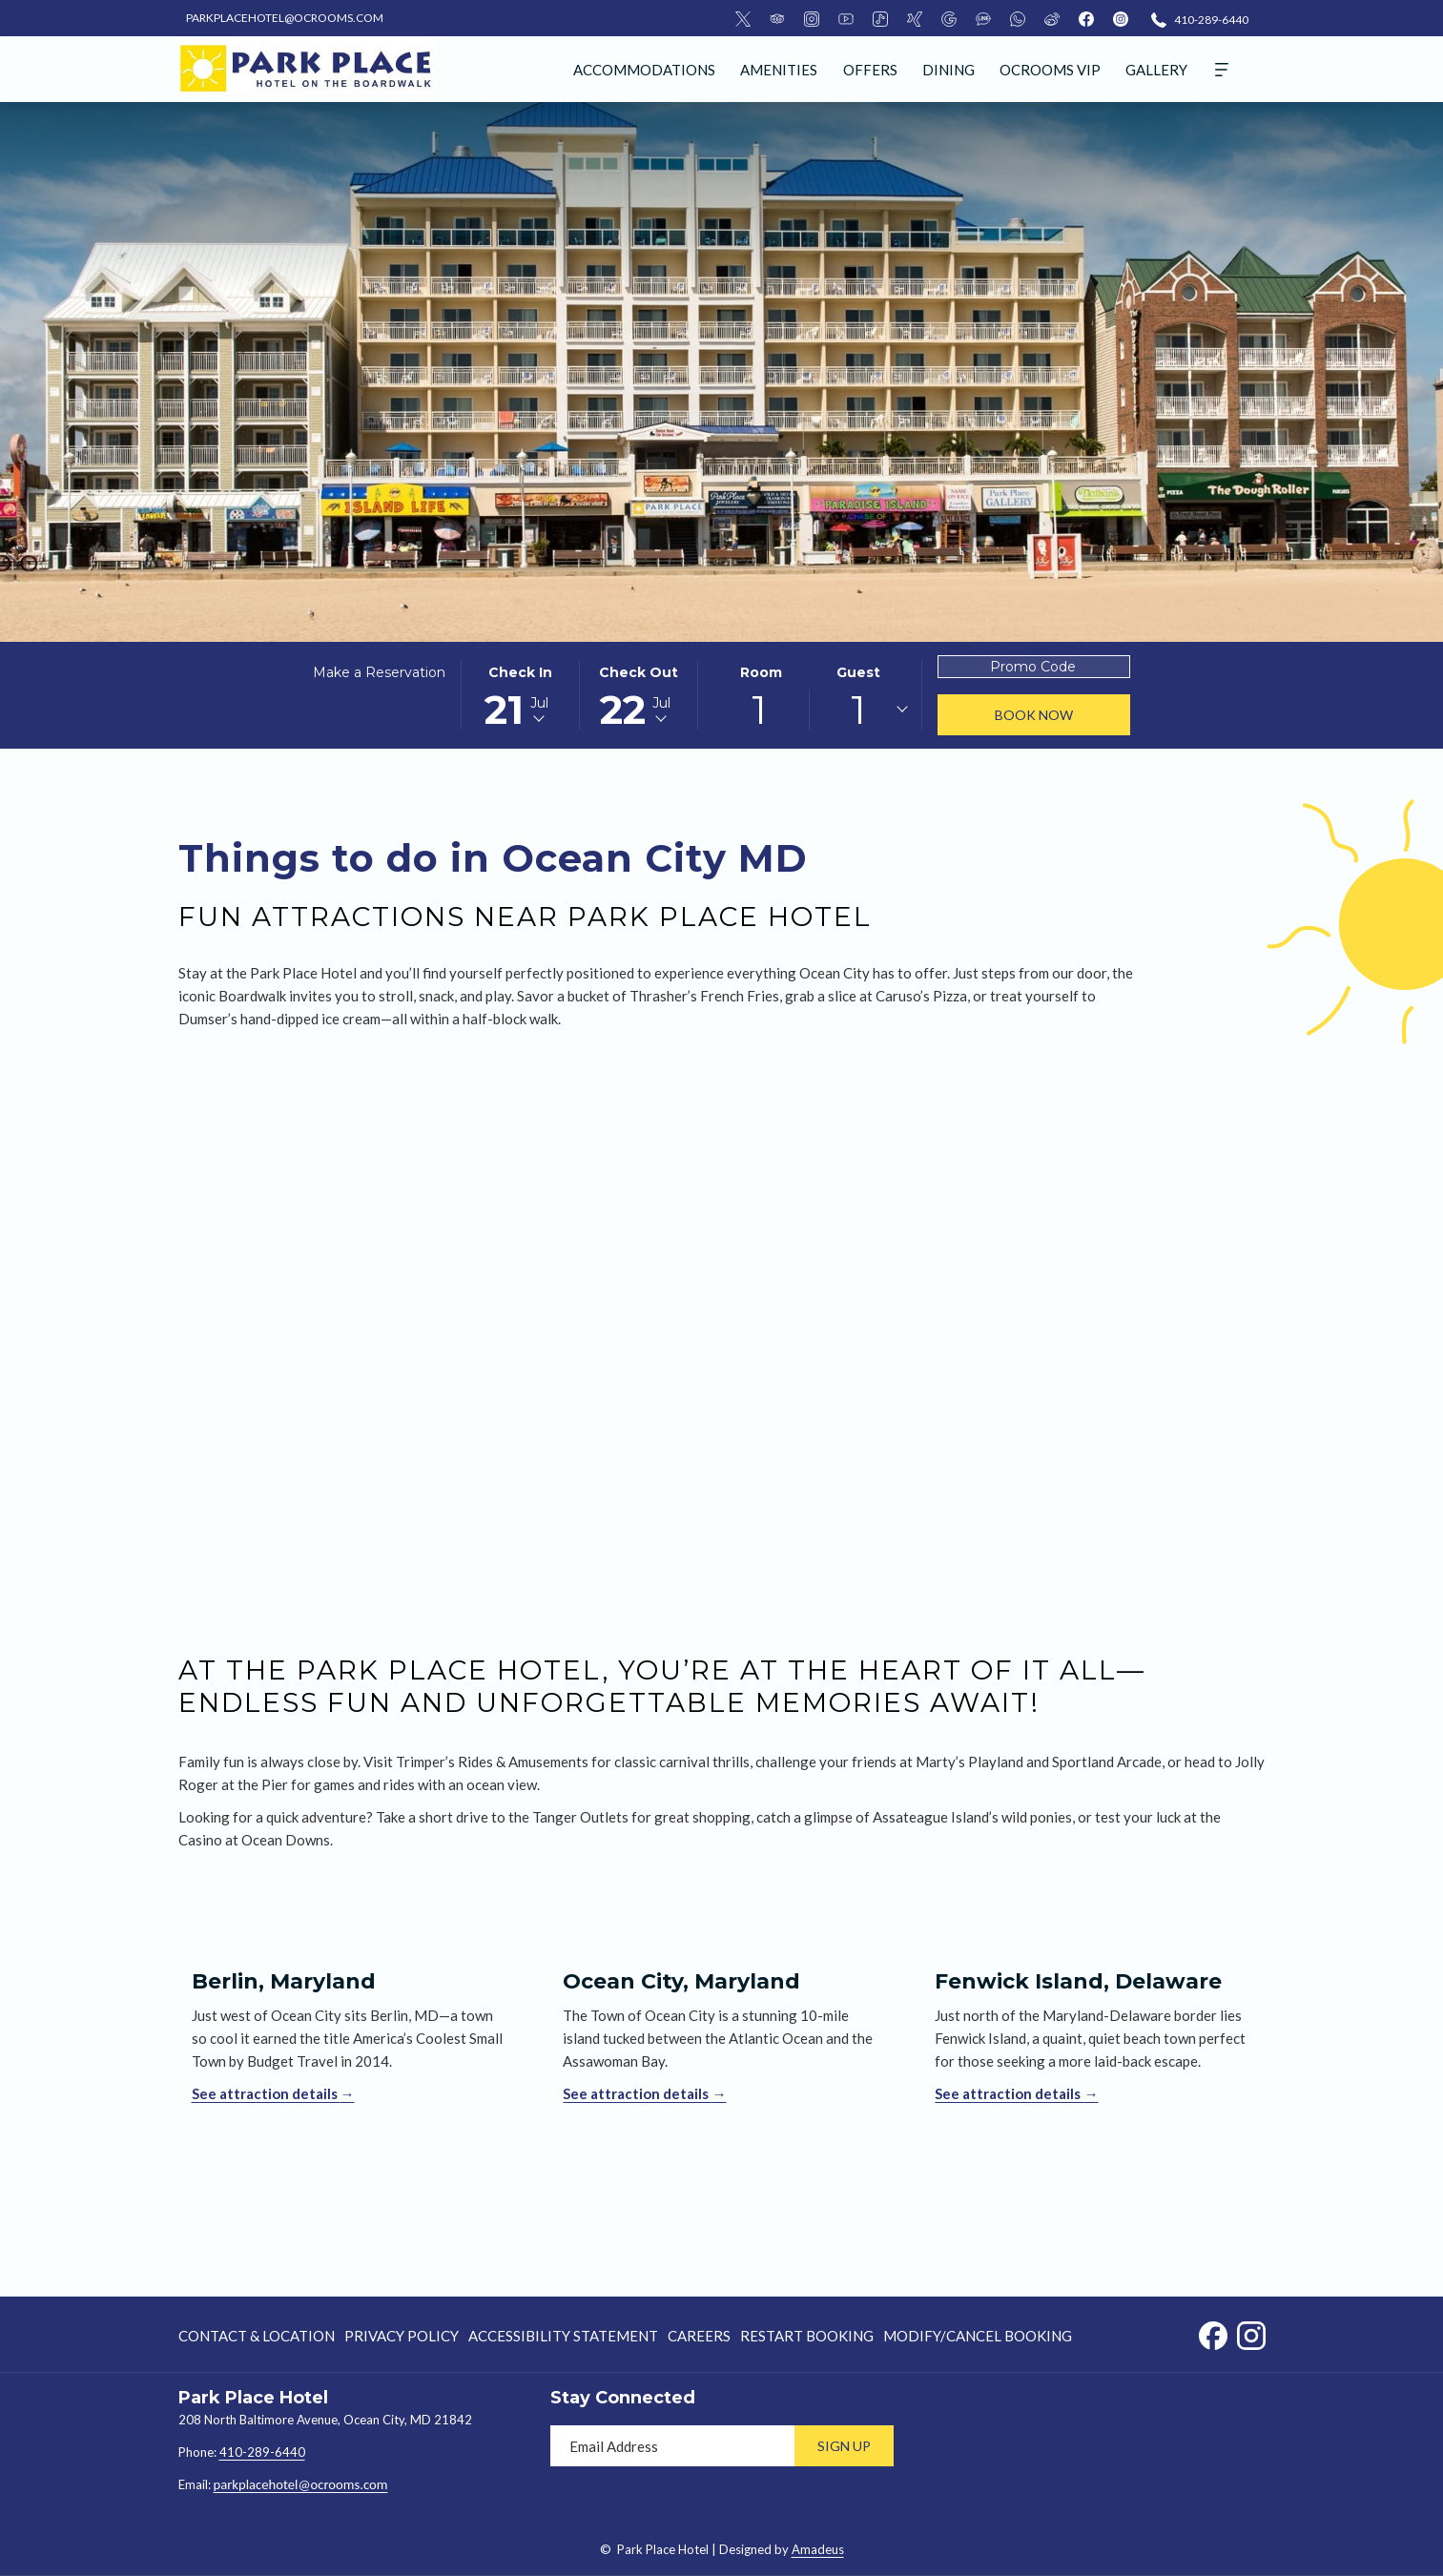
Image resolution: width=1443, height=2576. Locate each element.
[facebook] (1086, 17)
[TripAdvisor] (777, 17)
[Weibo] (1052, 17)
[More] (1222, 69)
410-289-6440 (262, 2452)
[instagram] (1120, 17)
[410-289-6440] (1199, 19)
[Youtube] (846, 17)
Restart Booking (807, 2335)
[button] (521, 695)
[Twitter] (743, 17)
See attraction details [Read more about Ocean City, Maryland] (637, 2093)
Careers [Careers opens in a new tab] (699, 2339)
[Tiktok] (880, 17)
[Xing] (914, 17)
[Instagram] (811, 17)
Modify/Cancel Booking (977, 2335)
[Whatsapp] (1017, 17)
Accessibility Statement (563, 2335)
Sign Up (844, 2446)
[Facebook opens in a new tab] (1213, 2332)
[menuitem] (644, 69)
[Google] (949, 17)
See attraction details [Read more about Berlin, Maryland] (266, 2093)
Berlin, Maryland (284, 1981)
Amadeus (818, 2549)
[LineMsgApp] (983, 17)
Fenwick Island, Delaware (1078, 1981)
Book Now (1034, 715)
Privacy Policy (401, 2335)
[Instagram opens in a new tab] (1251, 2332)
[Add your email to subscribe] (672, 2445)
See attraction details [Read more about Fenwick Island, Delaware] (1009, 2093)
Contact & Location (256, 2335)
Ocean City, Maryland (681, 1981)
